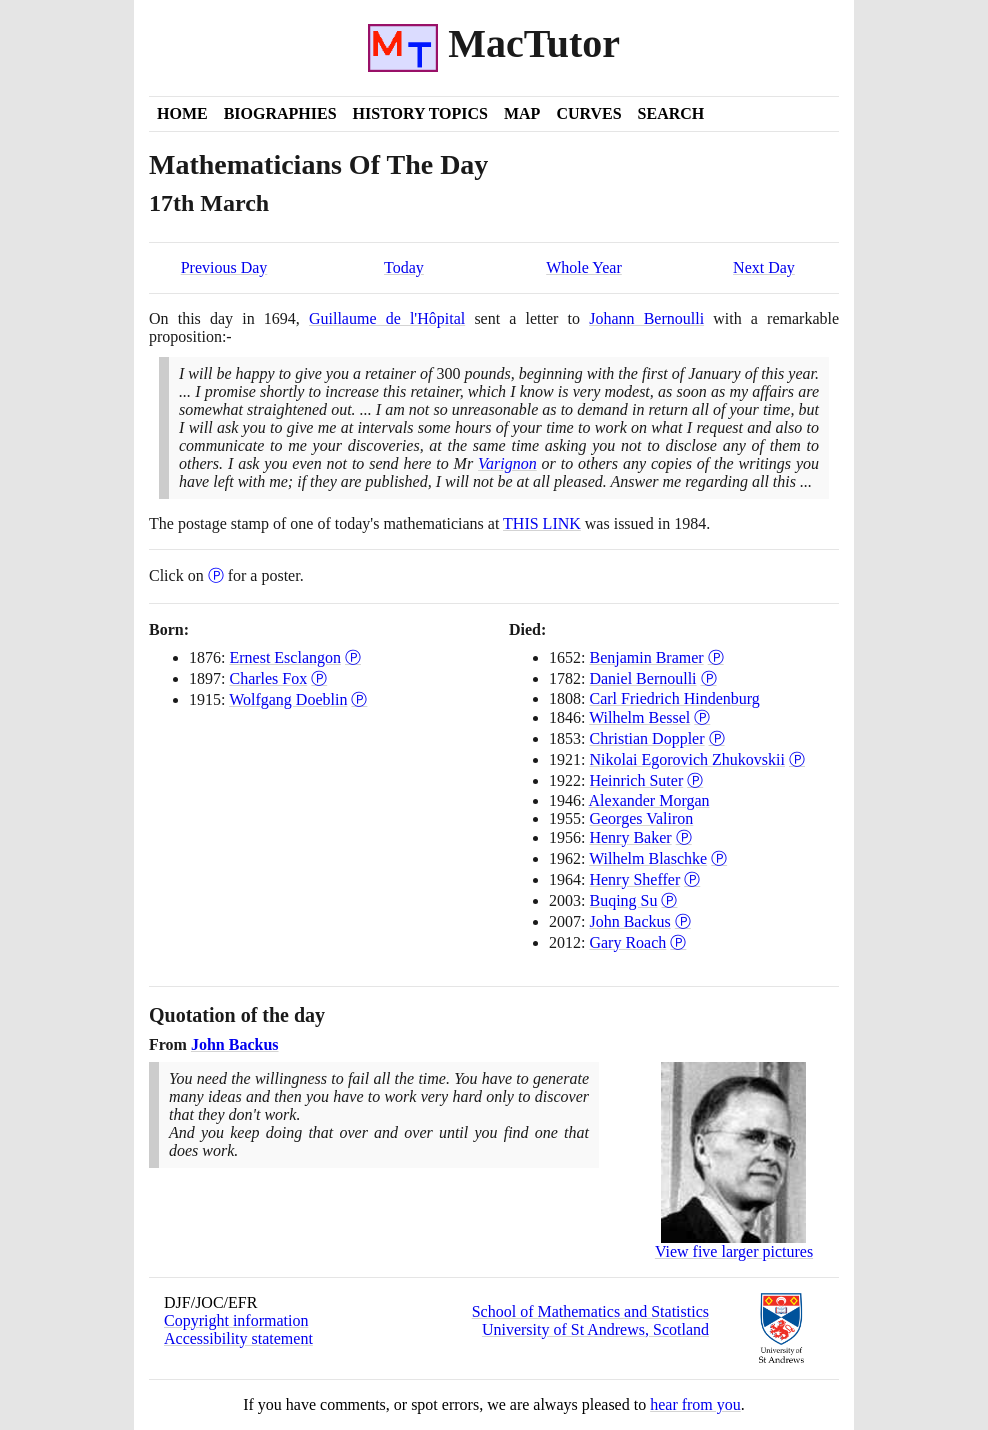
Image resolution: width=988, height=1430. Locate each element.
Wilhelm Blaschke (648, 858)
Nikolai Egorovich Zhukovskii (687, 759)
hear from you (695, 1404)
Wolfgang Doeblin (288, 699)
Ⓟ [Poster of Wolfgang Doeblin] (359, 699)
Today (404, 267)
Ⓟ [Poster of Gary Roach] (678, 942)
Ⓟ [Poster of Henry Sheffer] (692, 879)
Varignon (507, 463)
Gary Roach (627, 942)
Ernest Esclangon (285, 657)
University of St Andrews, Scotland (595, 1329)
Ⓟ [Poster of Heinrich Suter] (695, 780)
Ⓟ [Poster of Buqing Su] (669, 900)
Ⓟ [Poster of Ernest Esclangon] (353, 657)
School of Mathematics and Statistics (590, 1311)
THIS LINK (542, 523)
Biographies (280, 113)
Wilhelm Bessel (639, 717)
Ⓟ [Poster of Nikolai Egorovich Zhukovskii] (797, 759)
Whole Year (584, 267)
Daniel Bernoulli (642, 678)
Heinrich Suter (636, 780)
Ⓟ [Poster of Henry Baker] (684, 837)
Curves (588, 113)
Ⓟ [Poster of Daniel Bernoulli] (709, 678)
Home (182, 113)
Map (522, 113)
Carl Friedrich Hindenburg (674, 698)
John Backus (629, 921)
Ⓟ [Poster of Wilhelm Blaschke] (719, 858)
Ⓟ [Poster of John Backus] (683, 921)
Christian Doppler (646, 738)
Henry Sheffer (634, 879)
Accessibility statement (238, 1338)
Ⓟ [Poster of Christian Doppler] (717, 738)
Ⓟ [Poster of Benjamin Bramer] (716, 657)
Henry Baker (630, 837)
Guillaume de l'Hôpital (387, 318)
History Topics (420, 113)
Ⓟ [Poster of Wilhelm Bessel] (702, 717)
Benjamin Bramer (646, 657)
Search (671, 113)
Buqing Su (623, 900)
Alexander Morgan (649, 800)
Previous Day (224, 267)
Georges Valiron (641, 818)
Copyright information (236, 1320)
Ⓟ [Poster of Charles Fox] (319, 678)
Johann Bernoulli (646, 318)
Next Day (764, 267)
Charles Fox (268, 678)
